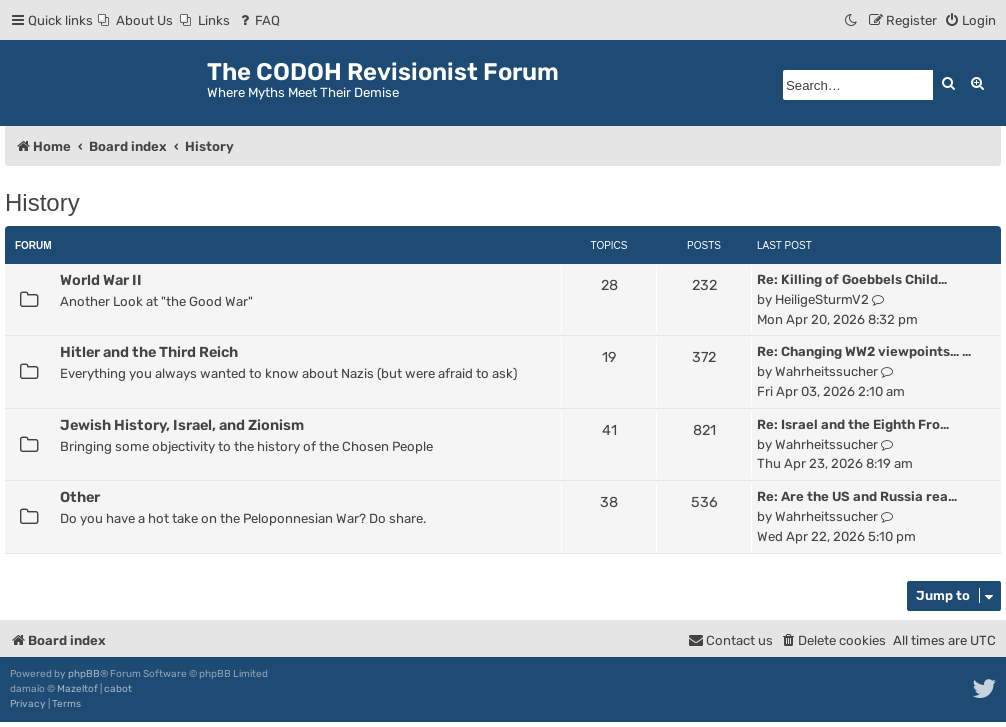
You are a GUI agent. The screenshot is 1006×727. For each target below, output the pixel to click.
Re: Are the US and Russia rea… (857, 496)
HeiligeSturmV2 (822, 299)
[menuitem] (135, 20)
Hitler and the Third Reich (149, 352)
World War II (101, 280)
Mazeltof (77, 689)
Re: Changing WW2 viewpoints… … (864, 351)
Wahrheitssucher (826, 371)
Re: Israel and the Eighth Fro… (853, 424)
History (42, 202)
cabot (118, 689)
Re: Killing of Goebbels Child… (852, 279)
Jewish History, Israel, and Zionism (182, 425)
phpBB (84, 674)
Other (80, 497)
